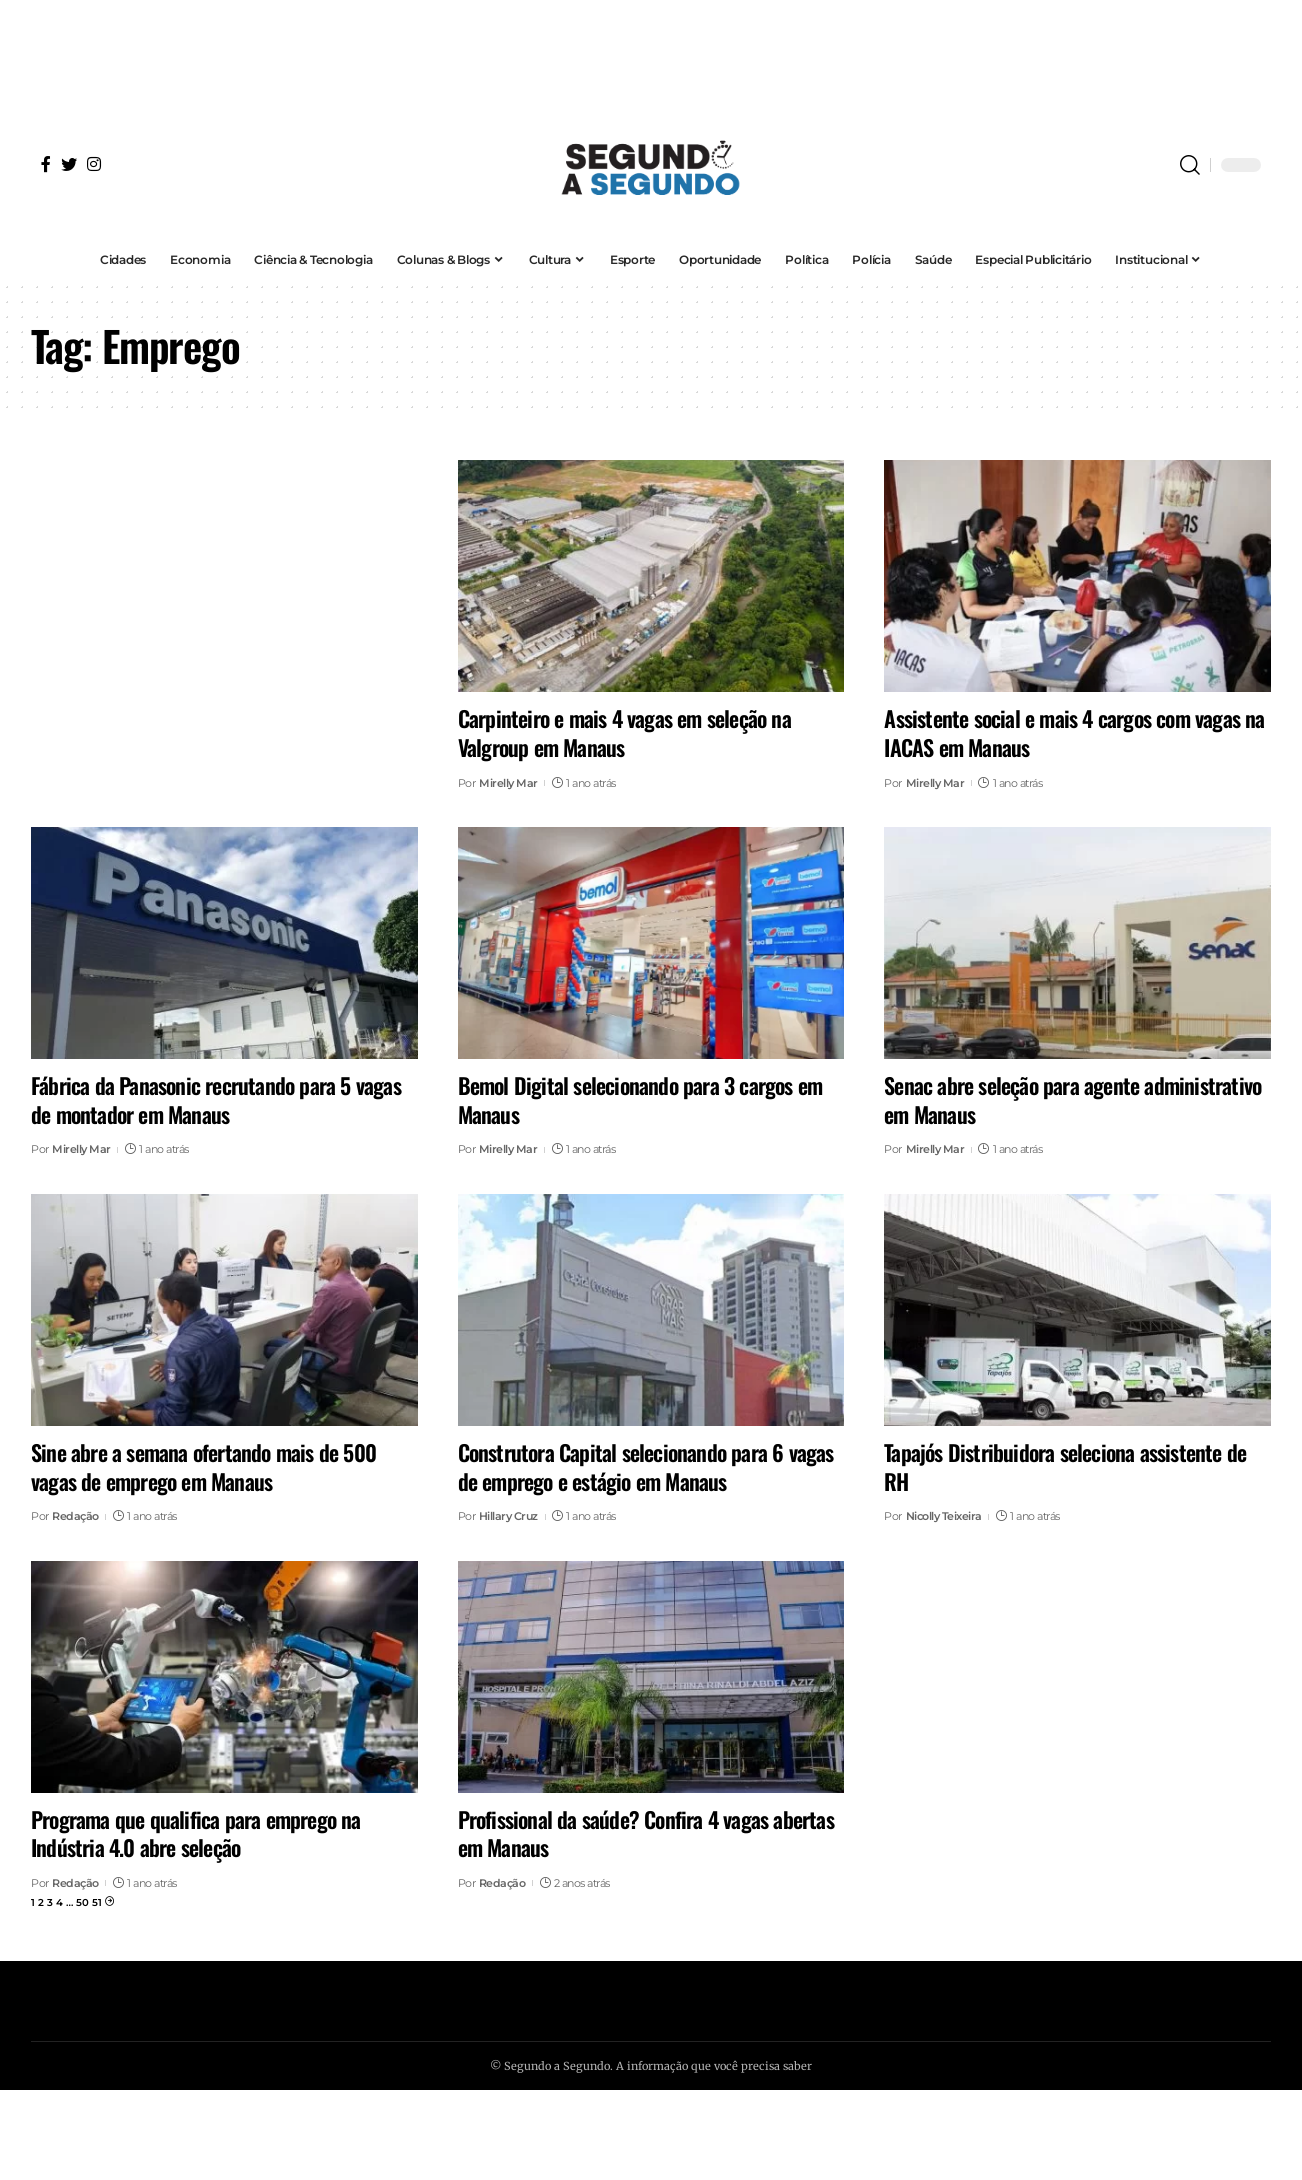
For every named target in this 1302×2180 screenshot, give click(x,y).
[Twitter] (69, 164)
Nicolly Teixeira (944, 1516)
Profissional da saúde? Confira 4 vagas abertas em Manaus (646, 1833)
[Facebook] (46, 164)
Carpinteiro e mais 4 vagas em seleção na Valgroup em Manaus (624, 732)
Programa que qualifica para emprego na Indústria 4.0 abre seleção (196, 1833)
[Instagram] (94, 164)
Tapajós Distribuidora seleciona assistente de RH (1065, 1466)
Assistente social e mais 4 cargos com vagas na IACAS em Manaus (1074, 732)
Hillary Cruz (508, 1516)
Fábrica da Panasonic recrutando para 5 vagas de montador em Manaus (216, 1099)
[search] (1190, 165)
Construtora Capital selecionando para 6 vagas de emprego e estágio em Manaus (646, 1466)
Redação (75, 1516)
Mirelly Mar (508, 783)
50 (82, 1902)
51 (97, 1902)
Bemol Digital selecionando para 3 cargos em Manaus (640, 1099)
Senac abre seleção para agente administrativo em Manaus (1072, 1099)
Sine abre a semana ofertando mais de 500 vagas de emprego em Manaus (203, 1466)
